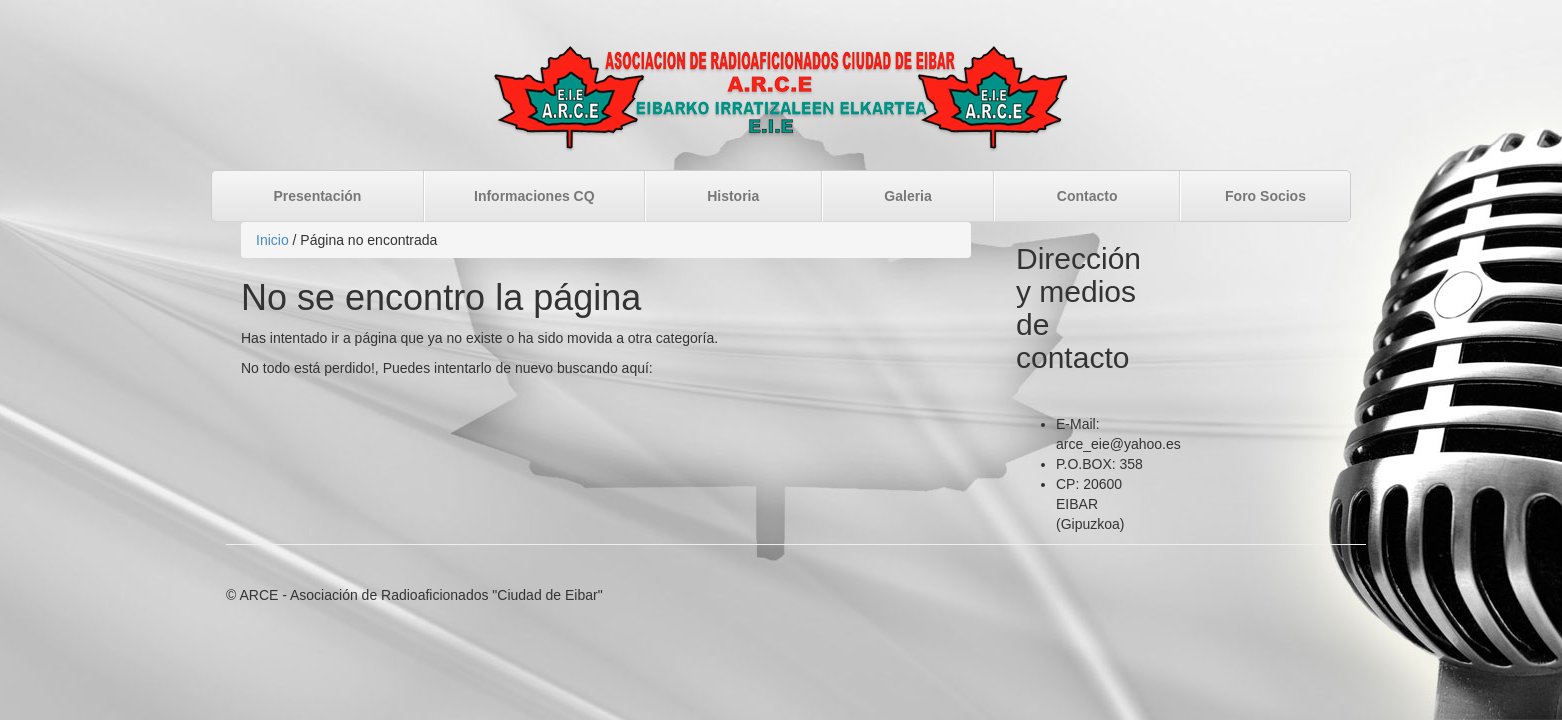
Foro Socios (1265, 196)
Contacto (1087, 196)
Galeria (907, 196)
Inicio (272, 240)
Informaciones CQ (534, 196)
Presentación (318, 196)
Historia (733, 196)
